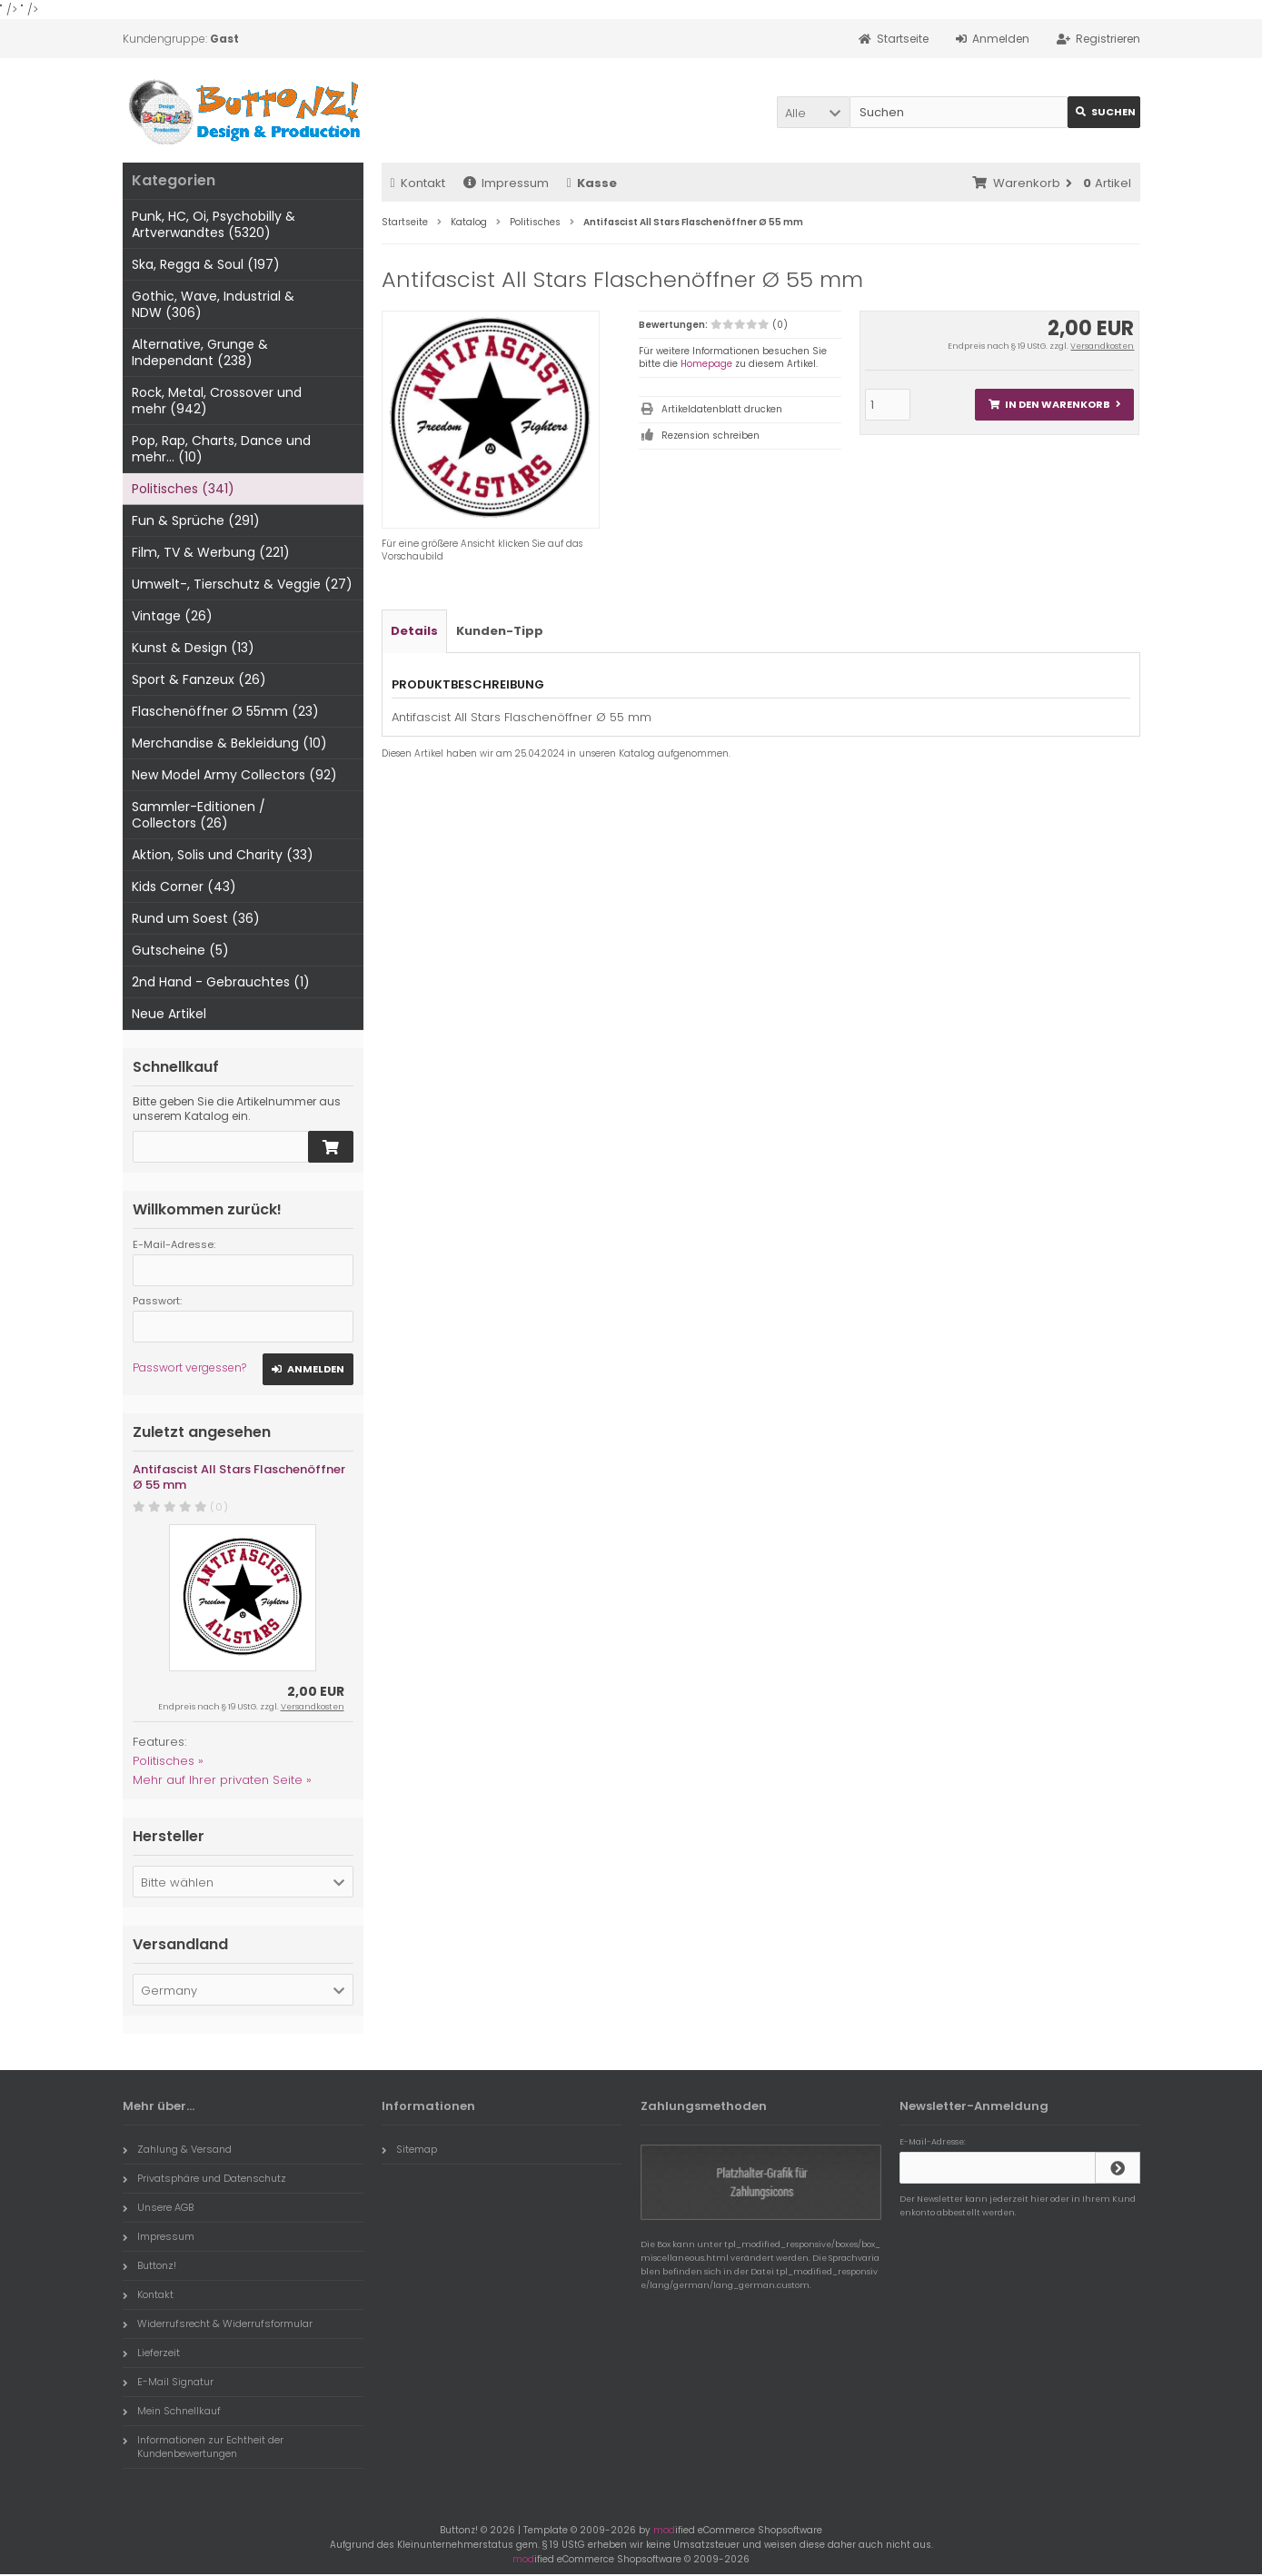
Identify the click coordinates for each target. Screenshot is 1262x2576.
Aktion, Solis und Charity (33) (222, 855)
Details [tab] (414, 630)
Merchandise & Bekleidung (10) (229, 743)
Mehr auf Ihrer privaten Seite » (222, 1779)
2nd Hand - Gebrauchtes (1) (221, 982)
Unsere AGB (158, 2207)
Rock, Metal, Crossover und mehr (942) (217, 400)
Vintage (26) (172, 616)
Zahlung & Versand (177, 2149)
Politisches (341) (183, 489)
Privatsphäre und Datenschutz (204, 2178)
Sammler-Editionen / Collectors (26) (198, 815)
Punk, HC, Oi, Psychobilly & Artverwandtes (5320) (213, 224)
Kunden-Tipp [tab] (499, 630)
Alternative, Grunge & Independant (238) (200, 352)
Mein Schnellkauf (172, 2410)
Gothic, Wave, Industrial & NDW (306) (213, 304)
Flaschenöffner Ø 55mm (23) (225, 711)
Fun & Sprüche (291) (196, 520)
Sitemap (409, 2149)
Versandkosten (1102, 346)
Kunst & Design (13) (193, 648)
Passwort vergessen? (189, 1367)
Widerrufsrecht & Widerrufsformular (218, 2323)
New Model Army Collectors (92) (234, 775)
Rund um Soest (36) (196, 918)
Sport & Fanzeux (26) (199, 679)
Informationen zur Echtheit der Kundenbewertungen (203, 2446)
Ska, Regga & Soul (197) (206, 264)
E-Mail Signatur (168, 2381)
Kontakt (418, 183)
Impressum (506, 183)
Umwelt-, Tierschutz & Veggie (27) (242, 584)
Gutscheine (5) (180, 950)
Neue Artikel (169, 1014)
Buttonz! (149, 2265)
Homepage (706, 364)
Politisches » (168, 1760)
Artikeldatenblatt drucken (721, 409)
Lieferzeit (151, 2352)
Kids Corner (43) (184, 886)
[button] (813, 112)
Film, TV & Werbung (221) (211, 552)
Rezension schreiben (710, 435)
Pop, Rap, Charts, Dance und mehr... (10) (221, 448)
